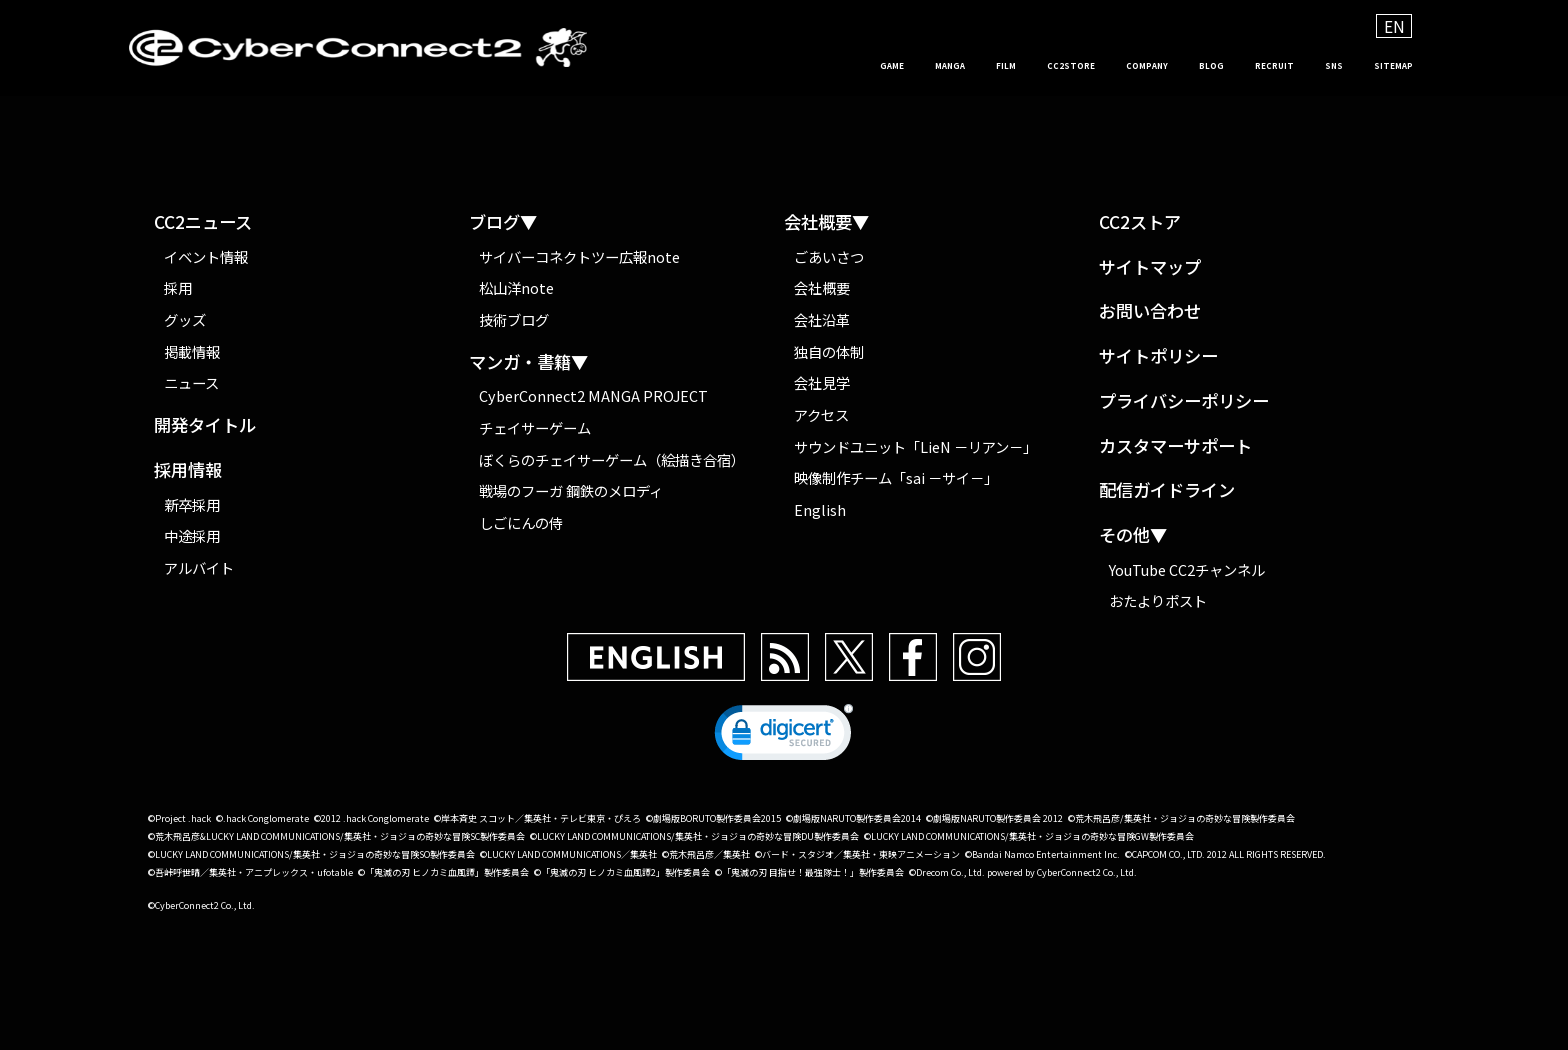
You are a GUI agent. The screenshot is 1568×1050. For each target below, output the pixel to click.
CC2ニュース (203, 222)
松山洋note (516, 287)
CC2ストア (1140, 222)
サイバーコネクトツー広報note (579, 256)
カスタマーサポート (1175, 446)
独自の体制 (829, 351)
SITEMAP (1378, 66)
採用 (178, 287)
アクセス (821, 414)
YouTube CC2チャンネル (1187, 569)
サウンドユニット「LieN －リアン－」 (915, 446)
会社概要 (822, 287)
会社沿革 (822, 319)
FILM (842, 66)
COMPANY (1041, 66)
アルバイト (199, 567)
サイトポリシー (1158, 356)
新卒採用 (192, 504)
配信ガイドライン (1167, 490)
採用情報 (188, 470)
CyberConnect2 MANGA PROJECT (593, 396)
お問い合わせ (1150, 311)
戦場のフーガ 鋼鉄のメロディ (571, 491)
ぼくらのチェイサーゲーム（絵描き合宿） (612, 459)
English (820, 509)
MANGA (765, 66)
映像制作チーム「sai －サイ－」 (896, 478)
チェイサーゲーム (535, 427)
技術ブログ (514, 319)
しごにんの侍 (521, 522)
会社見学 (822, 382)
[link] (784, 737)
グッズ (185, 319)
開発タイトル (205, 425)
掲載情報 (192, 351)
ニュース (191, 382)
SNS (1297, 66)
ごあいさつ (829, 256)
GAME (685, 66)
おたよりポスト (1158, 601)
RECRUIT (1216, 66)
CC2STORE (932, 66)
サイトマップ (1150, 267)
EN (1394, 26)
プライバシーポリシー (1184, 401)
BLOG (1130, 66)
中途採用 (192, 535)
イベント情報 (206, 256)
